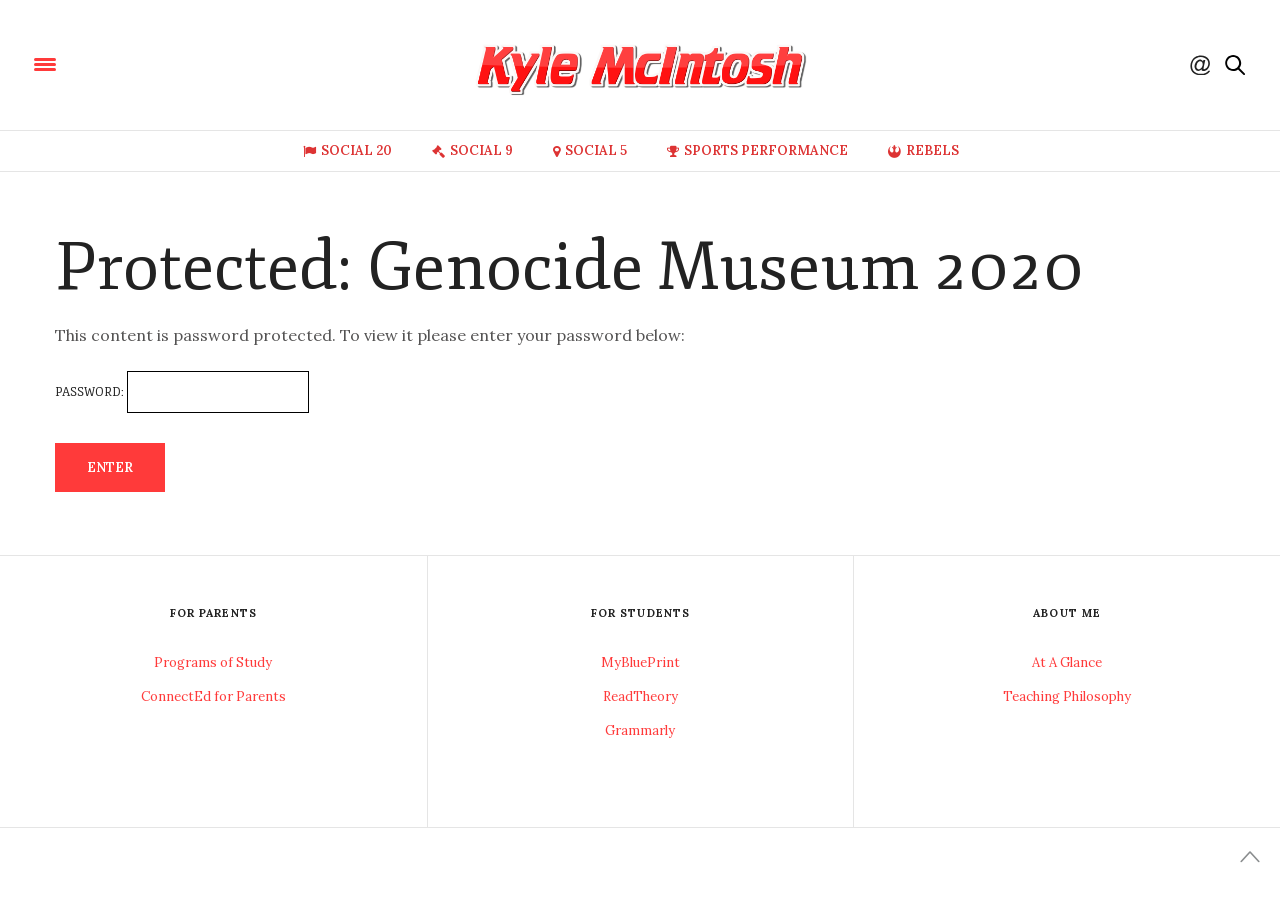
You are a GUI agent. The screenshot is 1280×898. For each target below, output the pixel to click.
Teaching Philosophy (1067, 696)
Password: (182, 392)
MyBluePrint (640, 662)
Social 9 (472, 150)
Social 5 (590, 150)
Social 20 (347, 150)
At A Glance (1067, 662)
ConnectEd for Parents (213, 696)
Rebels (923, 150)
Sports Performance (757, 150)
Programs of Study (213, 662)
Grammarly (640, 730)
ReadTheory (640, 696)
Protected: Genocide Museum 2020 (570, 267)
